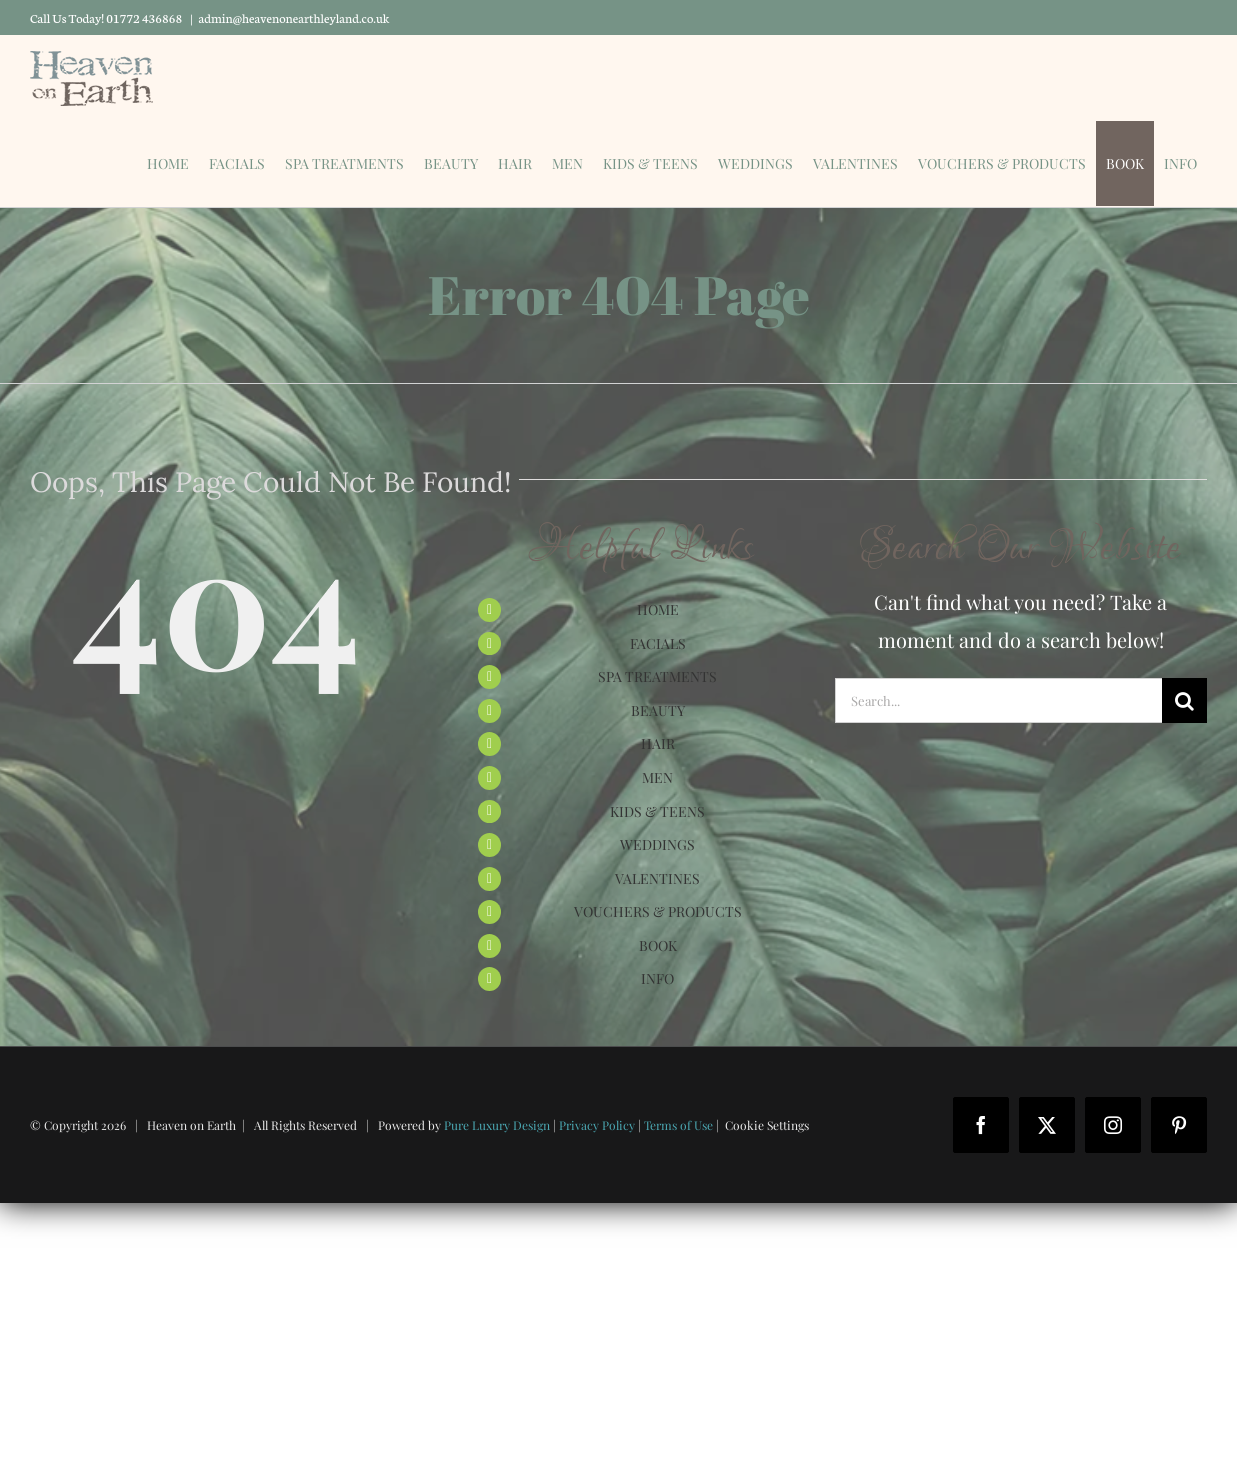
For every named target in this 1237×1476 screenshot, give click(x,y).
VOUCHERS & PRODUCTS (658, 911)
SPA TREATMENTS (657, 676)
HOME (658, 609)
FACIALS (658, 643)
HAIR (658, 743)
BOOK (658, 945)
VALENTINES (657, 878)
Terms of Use (678, 1125)
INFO (657, 978)
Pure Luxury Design (497, 1125)
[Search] (1184, 700)
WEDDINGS (657, 844)
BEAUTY (658, 710)
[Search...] (998, 700)
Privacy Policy (597, 1125)
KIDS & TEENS (657, 811)
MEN (657, 777)
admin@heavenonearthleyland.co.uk (294, 17)
